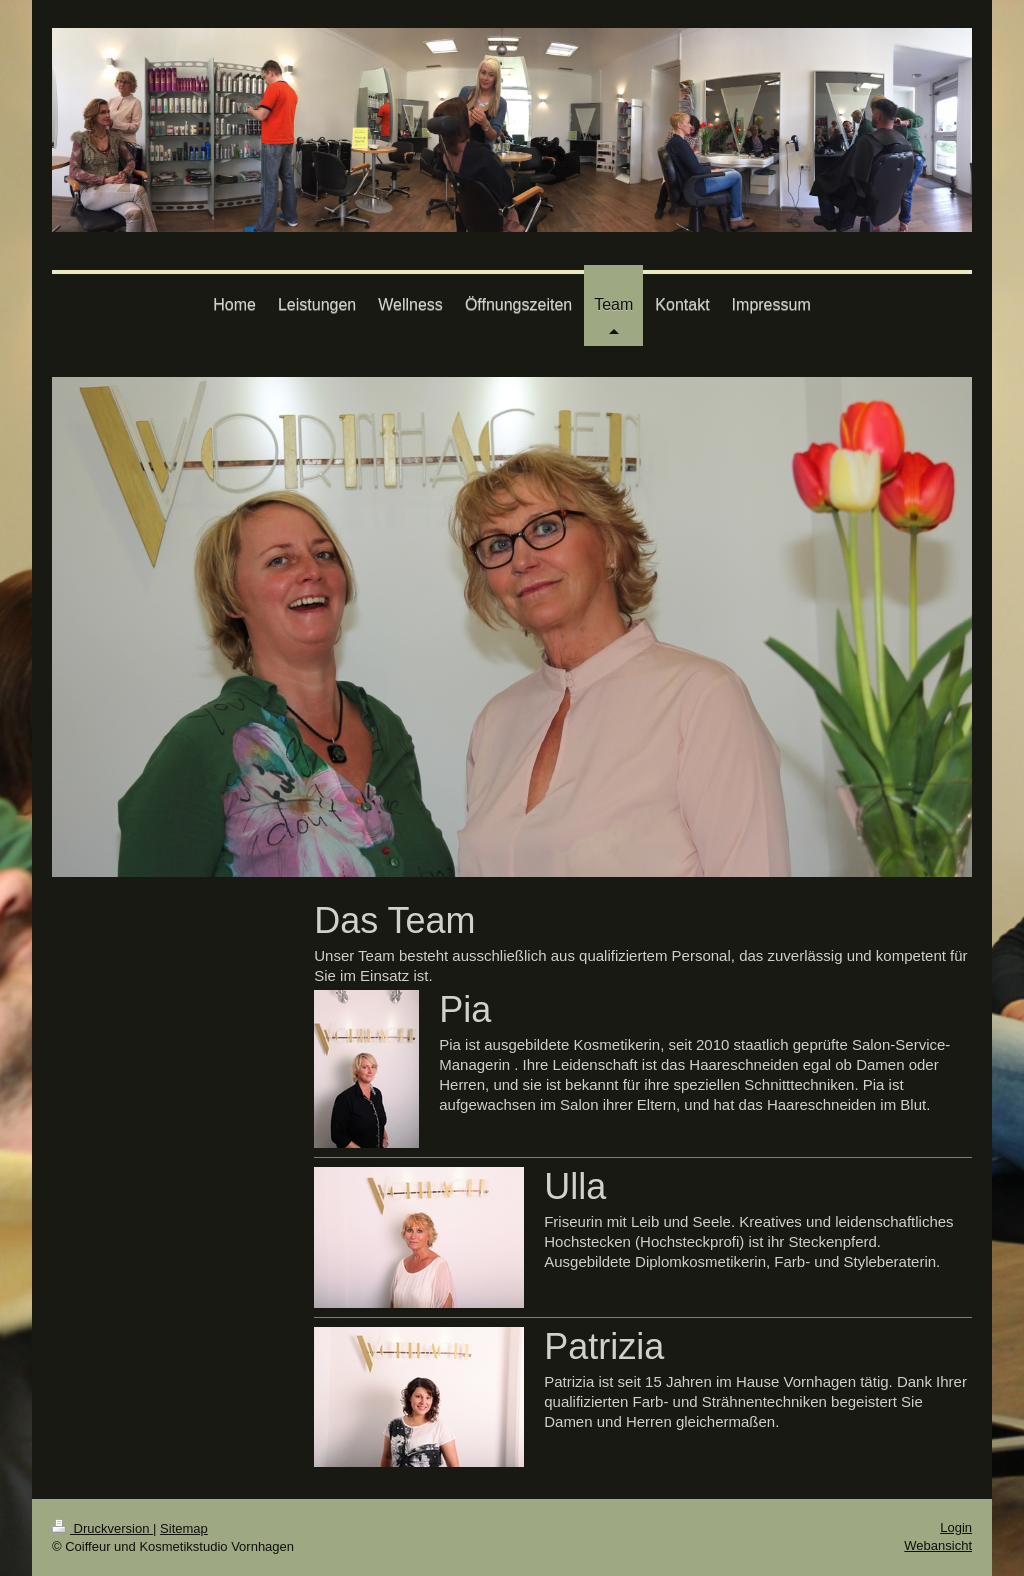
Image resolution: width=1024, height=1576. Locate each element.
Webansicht (938, 1545)
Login (956, 1527)
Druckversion (102, 1528)
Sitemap (184, 1528)
